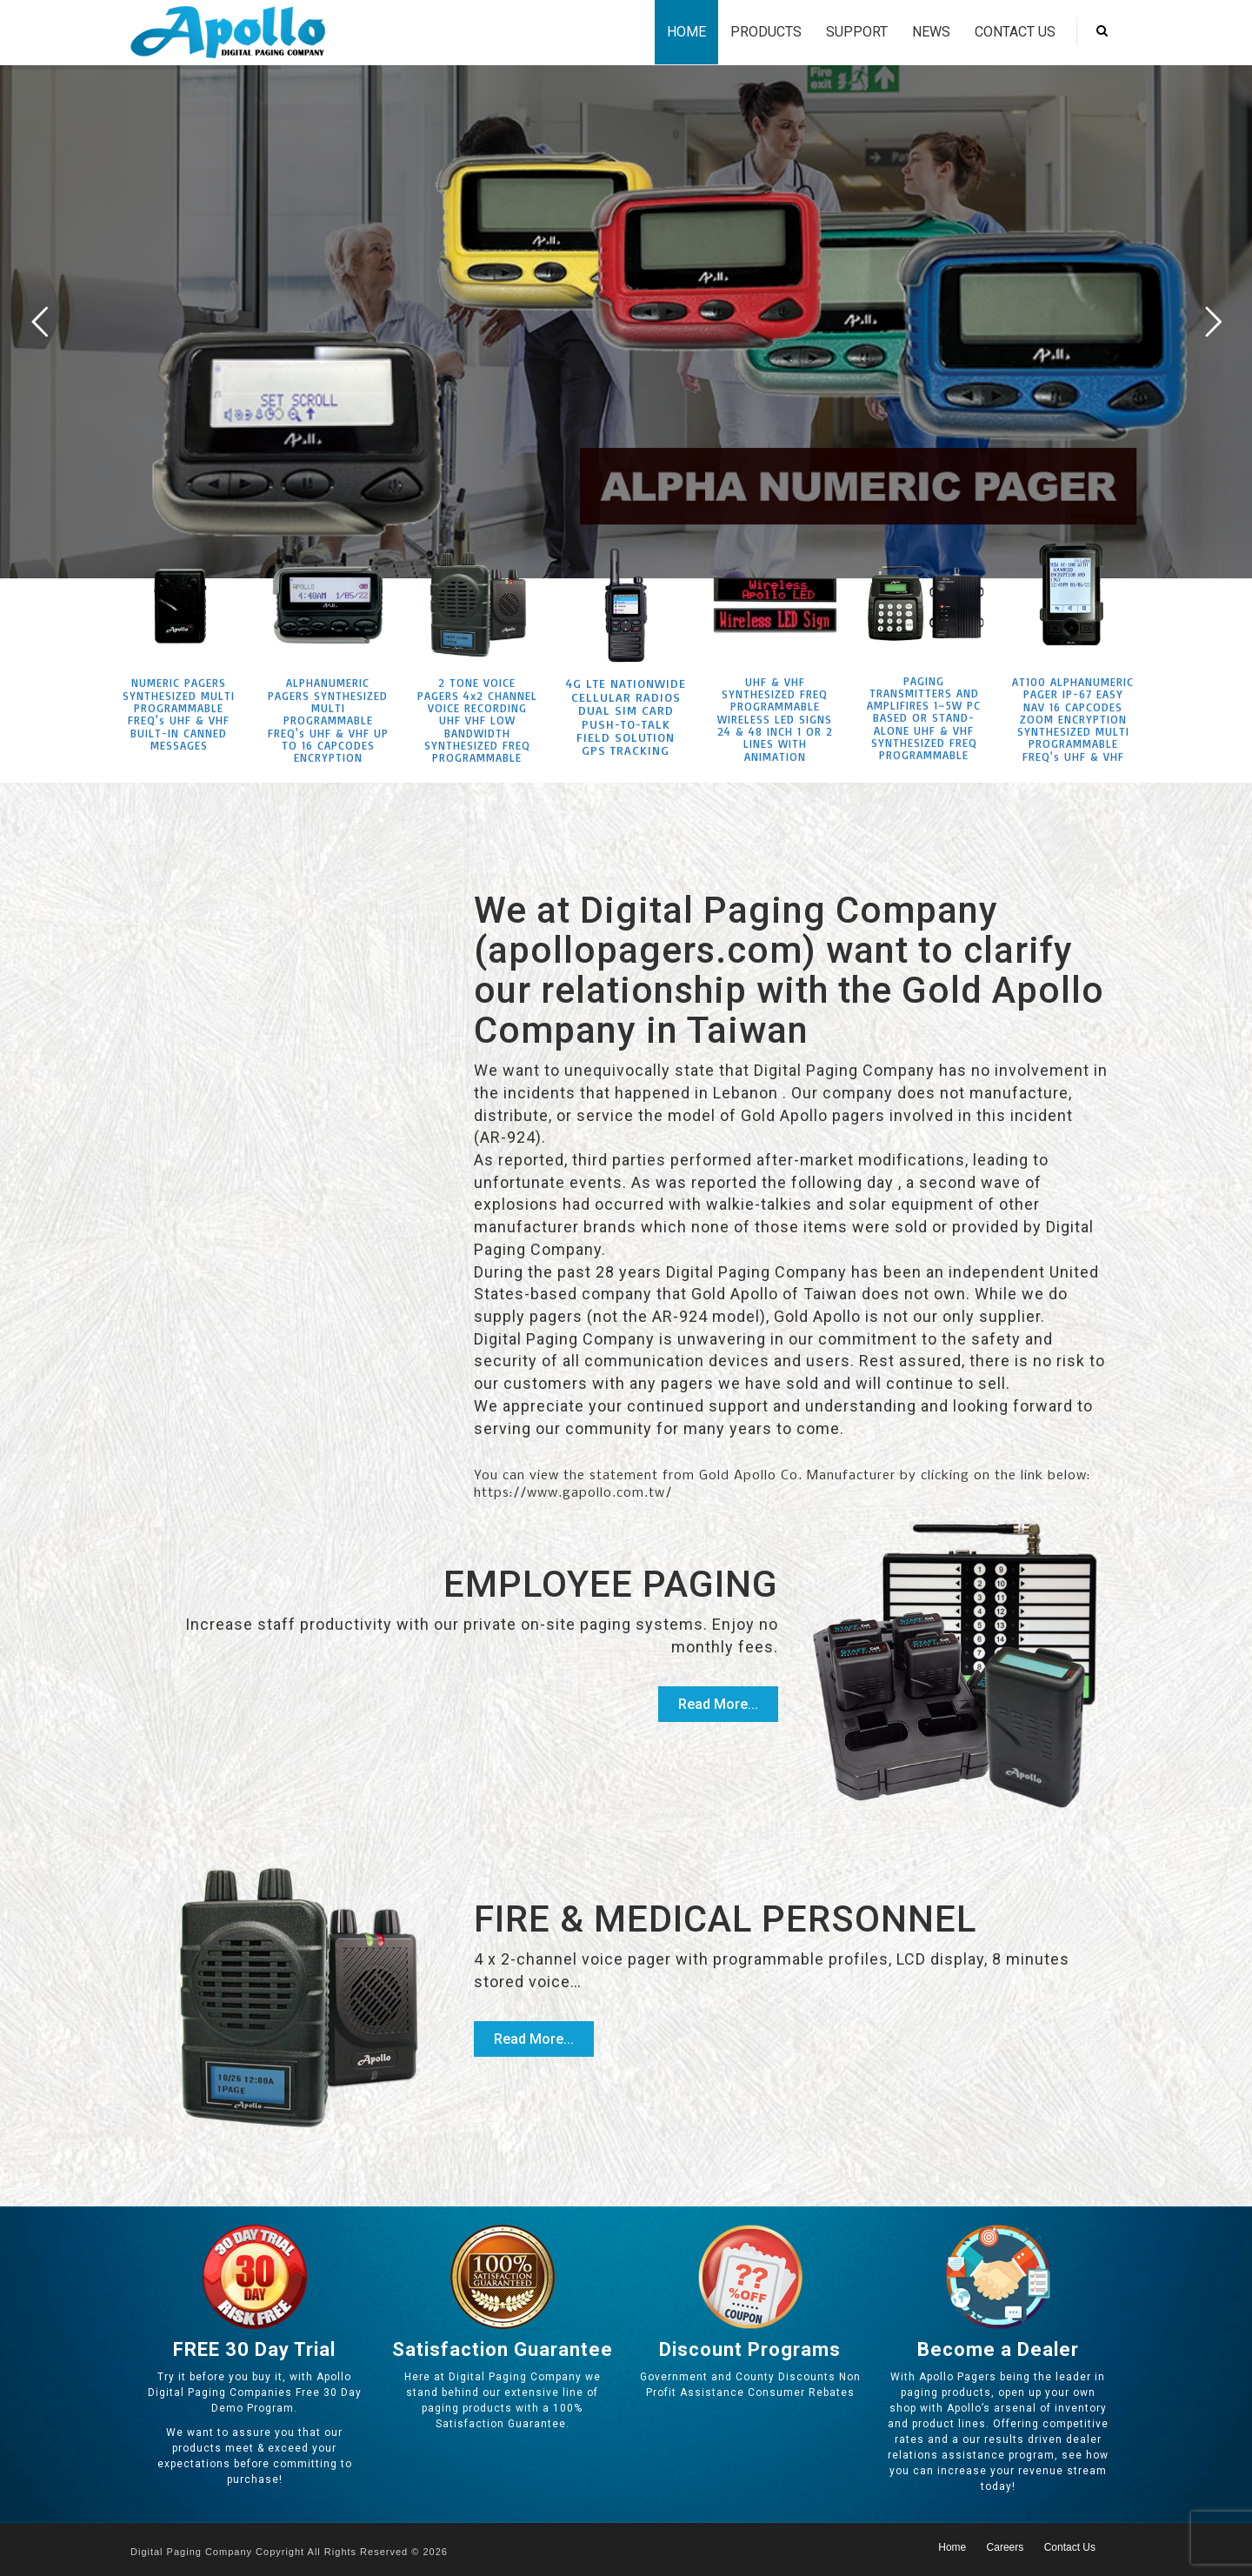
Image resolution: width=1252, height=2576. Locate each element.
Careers (1005, 2547)
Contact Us (1015, 31)
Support (857, 31)
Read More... (718, 1704)
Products (766, 31)
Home (686, 31)
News (931, 31)
